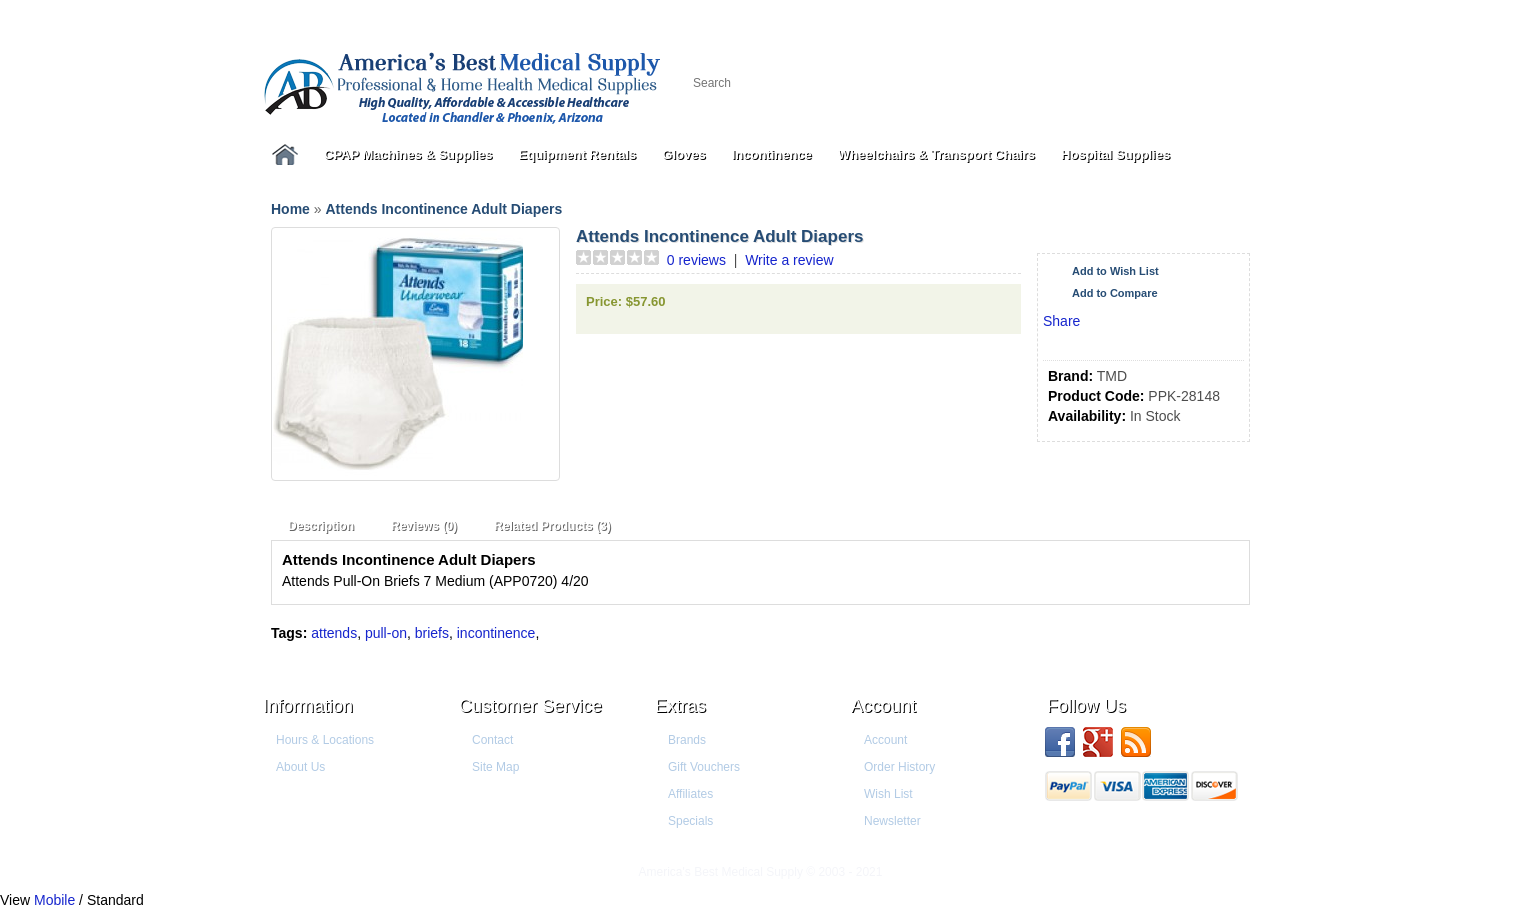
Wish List (888, 794)
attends (334, 633)
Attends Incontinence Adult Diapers (443, 209)
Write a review (789, 260)
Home (290, 209)
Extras (680, 706)
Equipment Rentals (578, 154)
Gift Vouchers (704, 767)
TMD (1112, 376)
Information (308, 706)
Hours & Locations (325, 740)
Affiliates (690, 794)
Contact (492, 740)
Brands (687, 740)
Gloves (683, 154)
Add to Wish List (1115, 271)
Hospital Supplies (1115, 154)
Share (1061, 321)
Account (883, 706)
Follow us (1086, 706)
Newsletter (892, 821)
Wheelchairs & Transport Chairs (936, 154)
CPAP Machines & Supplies (408, 154)
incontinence (496, 633)
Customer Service (530, 706)
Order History (899, 767)
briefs (432, 633)
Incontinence (772, 154)
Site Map (495, 767)
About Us (300, 767)
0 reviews (696, 260)
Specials (690, 821)
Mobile (54, 900)
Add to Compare (1115, 293)
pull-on (386, 633)
